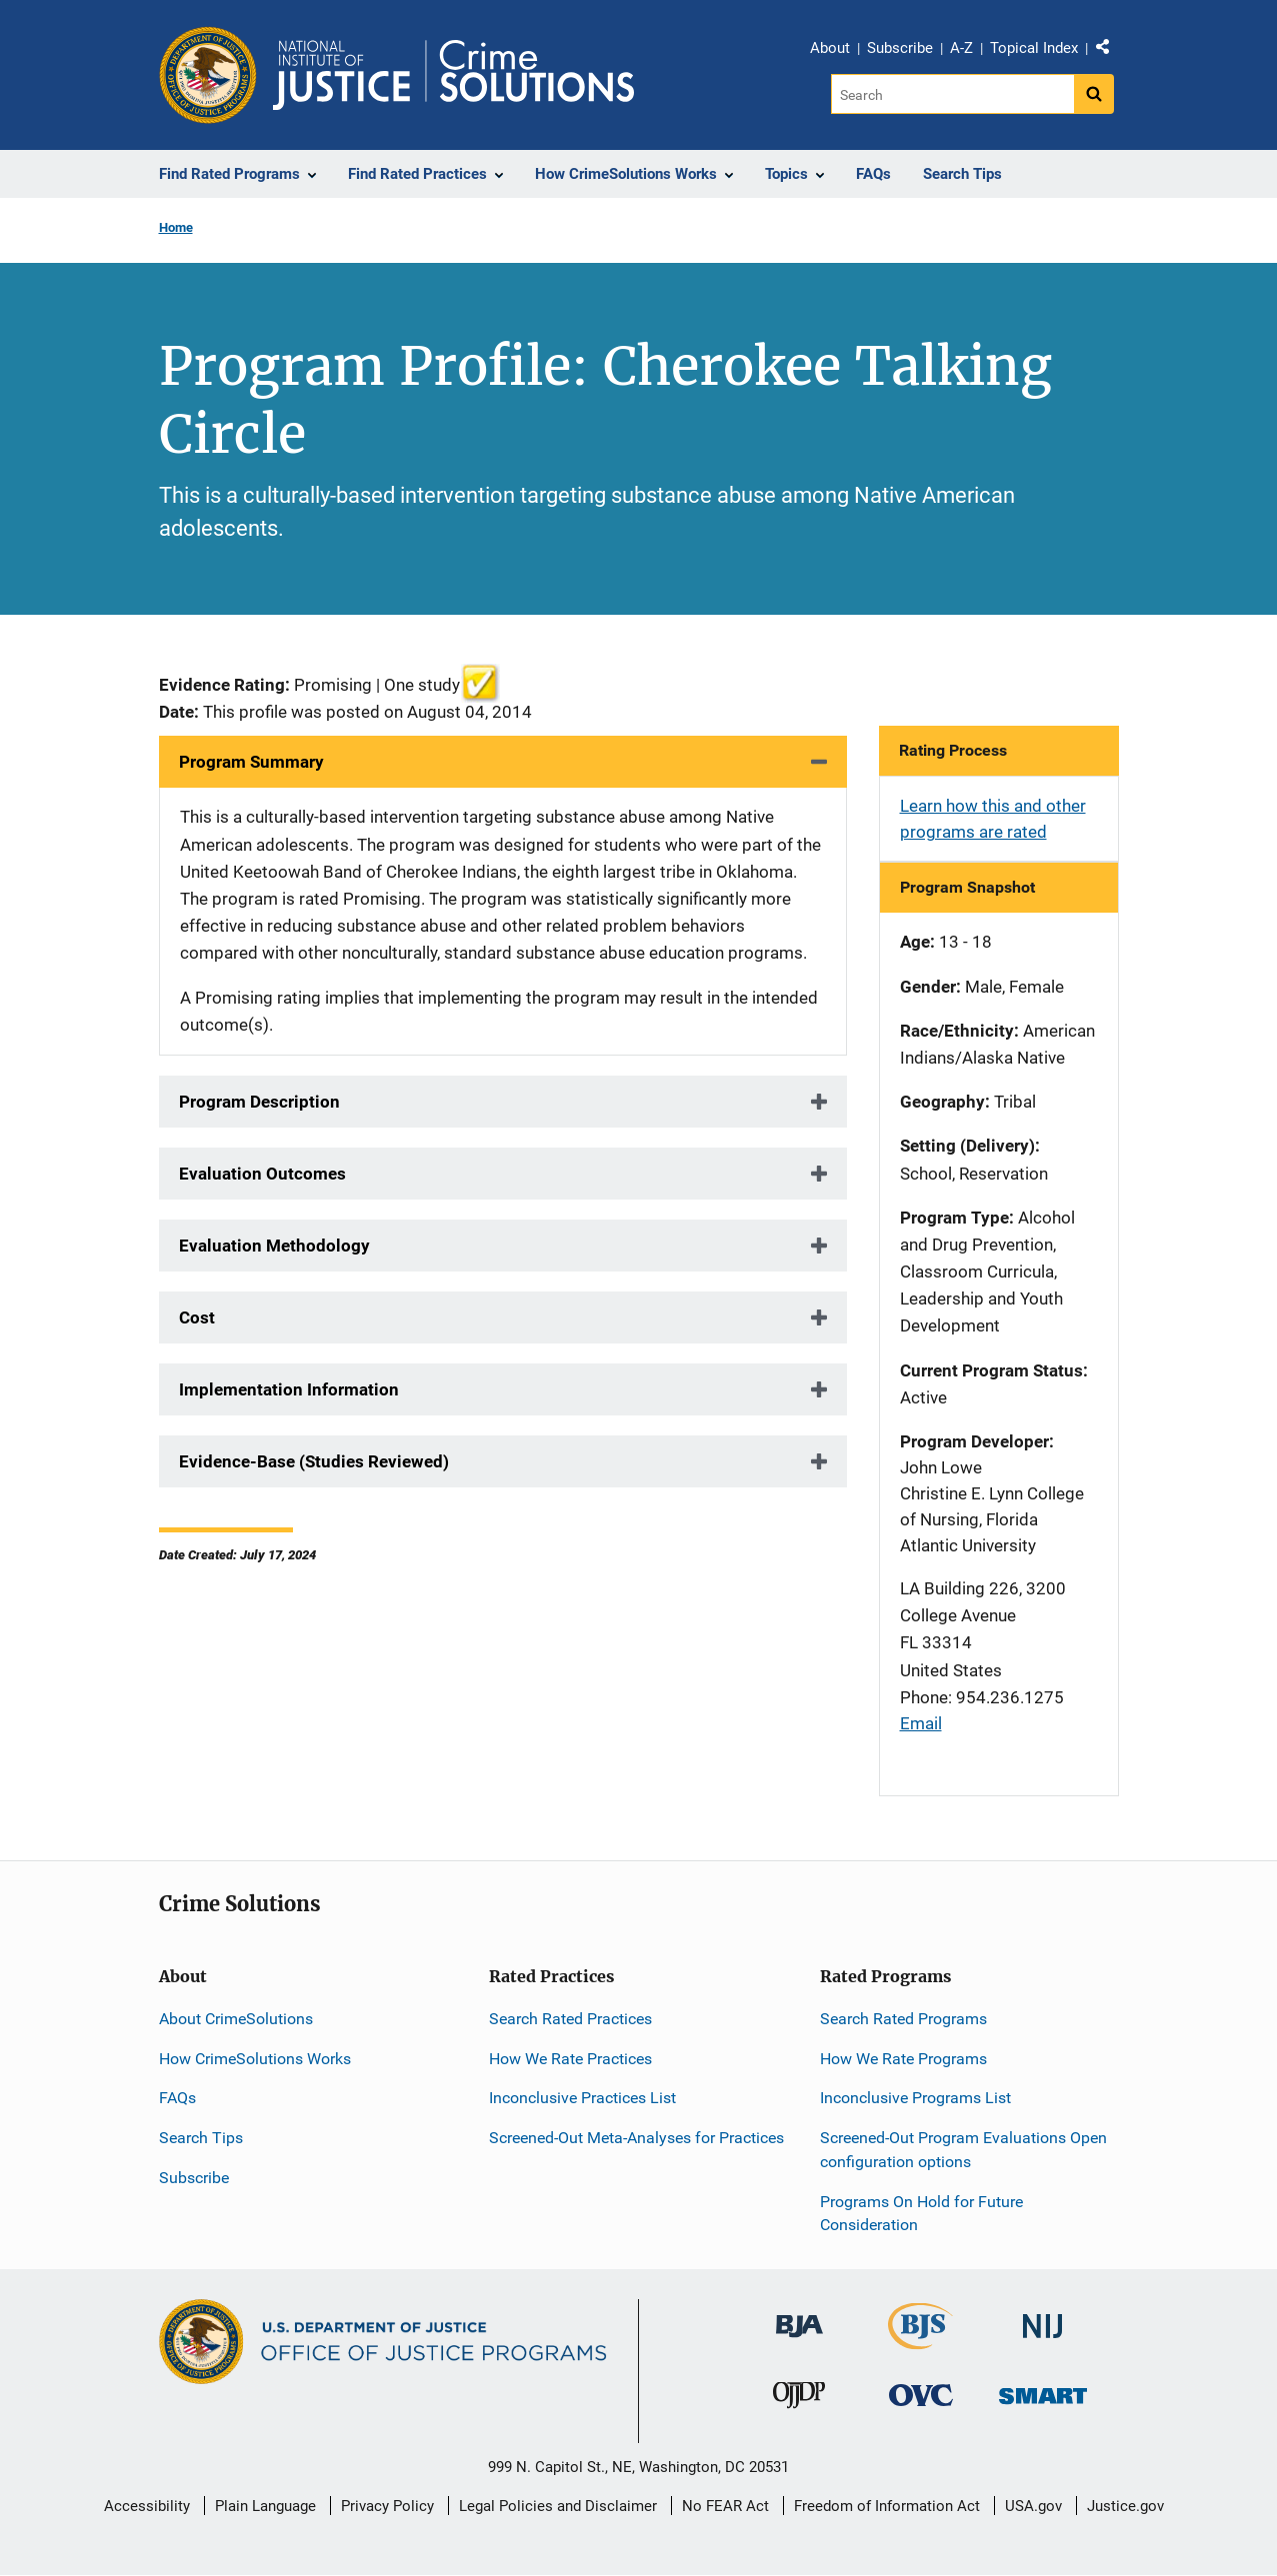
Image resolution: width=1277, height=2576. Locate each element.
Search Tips (201, 2137)
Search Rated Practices (570, 2018)
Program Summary (251, 762)
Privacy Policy (387, 2506)
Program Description (259, 1102)
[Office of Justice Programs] (208, 75)
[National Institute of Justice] (1043, 2317)
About (830, 48)
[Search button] (1094, 94)
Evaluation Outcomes (262, 1174)
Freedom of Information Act (887, 2506)
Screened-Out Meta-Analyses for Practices (636, 2137)
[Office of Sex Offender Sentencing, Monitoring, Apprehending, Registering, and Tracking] (1043, 2389)
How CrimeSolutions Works (255, 2058)
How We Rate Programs (903, 2058)
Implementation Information (289, 1389)
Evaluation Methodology (274, 1246)
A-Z (961, 48)
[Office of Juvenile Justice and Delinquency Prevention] (799, 2398)
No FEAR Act (725, 2506)
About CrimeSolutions (236, 2018)
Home (176, 227)
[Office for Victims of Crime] (921, 2393)
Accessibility (147, 2506)
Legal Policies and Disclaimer (558, 2506)
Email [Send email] (921, 1723)
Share (1110, 51)
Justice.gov (1125, 2506)
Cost (197, 1317)
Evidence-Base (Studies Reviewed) (314, 1461)
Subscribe (900, 48)
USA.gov (1033, 2506)
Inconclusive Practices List (582, 2097)
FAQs (177, 2097)
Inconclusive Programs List (915, 2097)
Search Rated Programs (903, 2018)
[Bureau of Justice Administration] (799, 2316)
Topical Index (1034, 48)
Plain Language (265, 2506)
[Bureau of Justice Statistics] (920, 2340)
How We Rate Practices (570, 2058)
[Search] (952, 94)
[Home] (453, 75)
